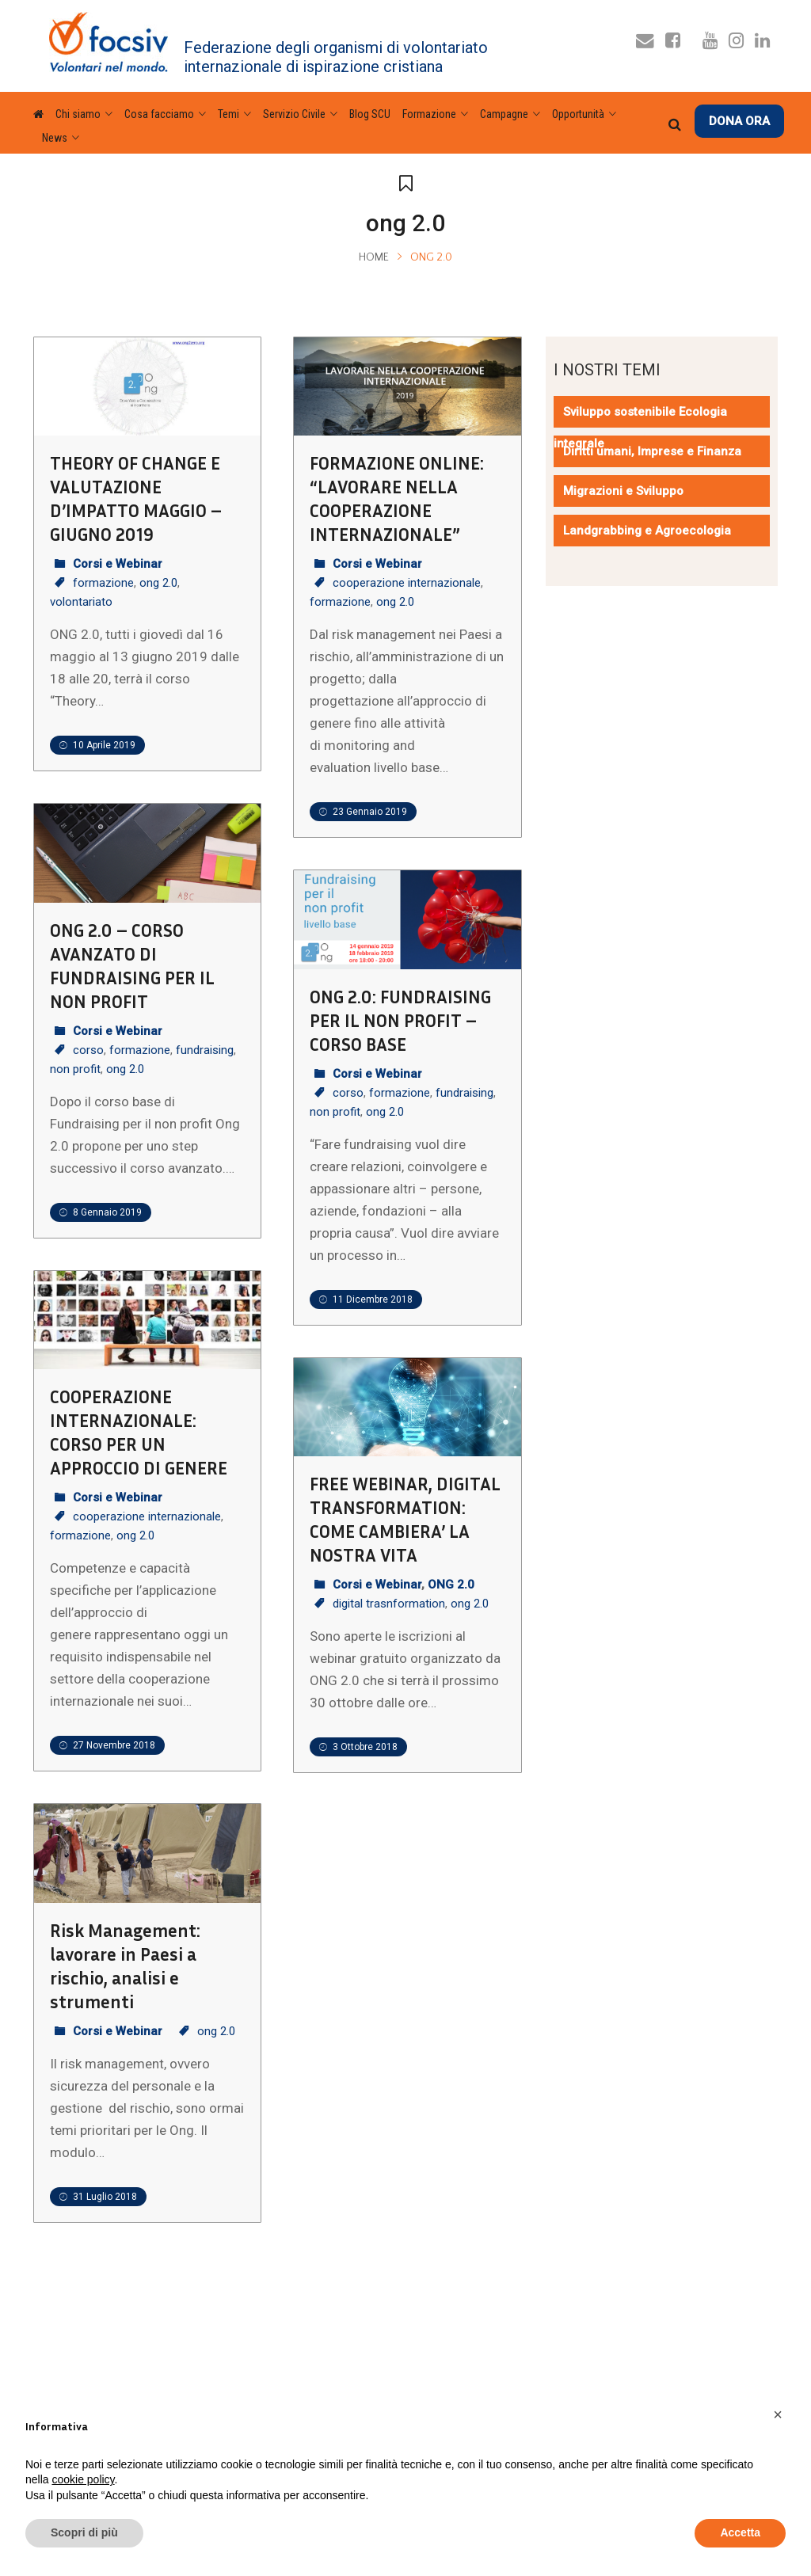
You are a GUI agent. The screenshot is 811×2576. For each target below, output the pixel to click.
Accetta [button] (740, 2532)
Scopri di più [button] (84, 2532)
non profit (75, 1069)
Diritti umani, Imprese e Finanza (652, 451)
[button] (777, 2414)
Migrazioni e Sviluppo (623, 491)
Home (374, 257)
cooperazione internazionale (407, 583)
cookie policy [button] (82, 2479)
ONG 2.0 (451, 1584)
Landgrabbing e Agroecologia (647, 530)
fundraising (205, 1050)
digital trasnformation (389, 1603)
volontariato (81, 602)
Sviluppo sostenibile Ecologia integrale (640, 428)
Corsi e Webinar (117, 564)
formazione (103, 583)
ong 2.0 (158, 583)
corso (88, 1050)
